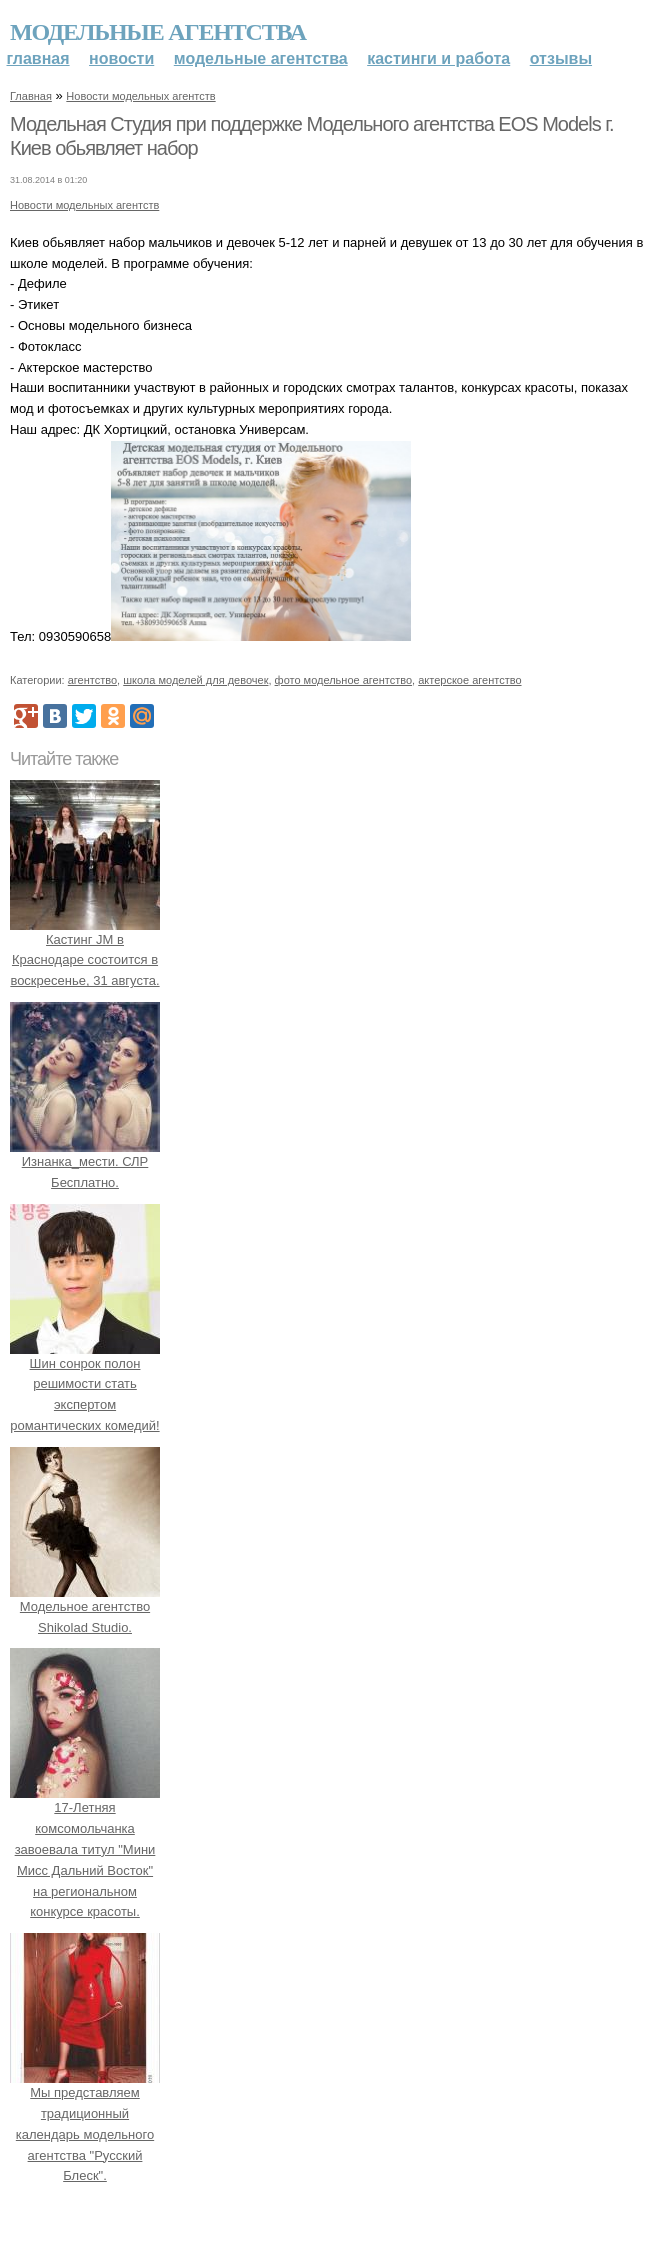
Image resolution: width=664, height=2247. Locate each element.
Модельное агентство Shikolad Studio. (85, 1606)
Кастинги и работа (438, 58)
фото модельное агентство (344, 680)
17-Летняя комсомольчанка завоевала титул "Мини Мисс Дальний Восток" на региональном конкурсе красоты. (85, 1850)
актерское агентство (469, 680)
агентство (92, 680)
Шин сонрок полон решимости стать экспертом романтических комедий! (85, 1384)
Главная (38, 58)
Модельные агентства (158, 32)
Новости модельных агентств (140, 96)
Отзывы (561, 58)
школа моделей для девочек (195, 680)
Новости (121, 58)
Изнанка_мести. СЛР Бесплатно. (85, 1161)
